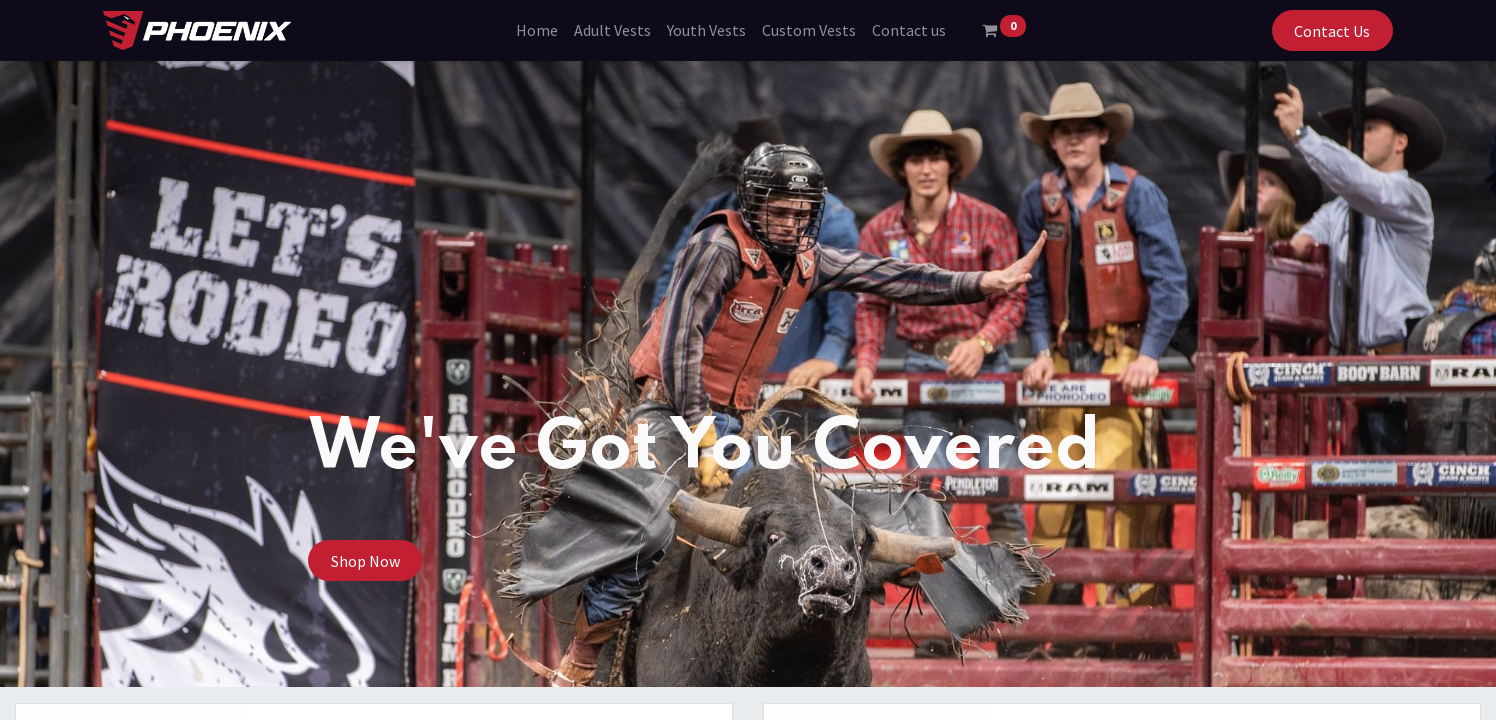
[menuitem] (537, 30)
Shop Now (365, 561)
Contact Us (1332, 31)
